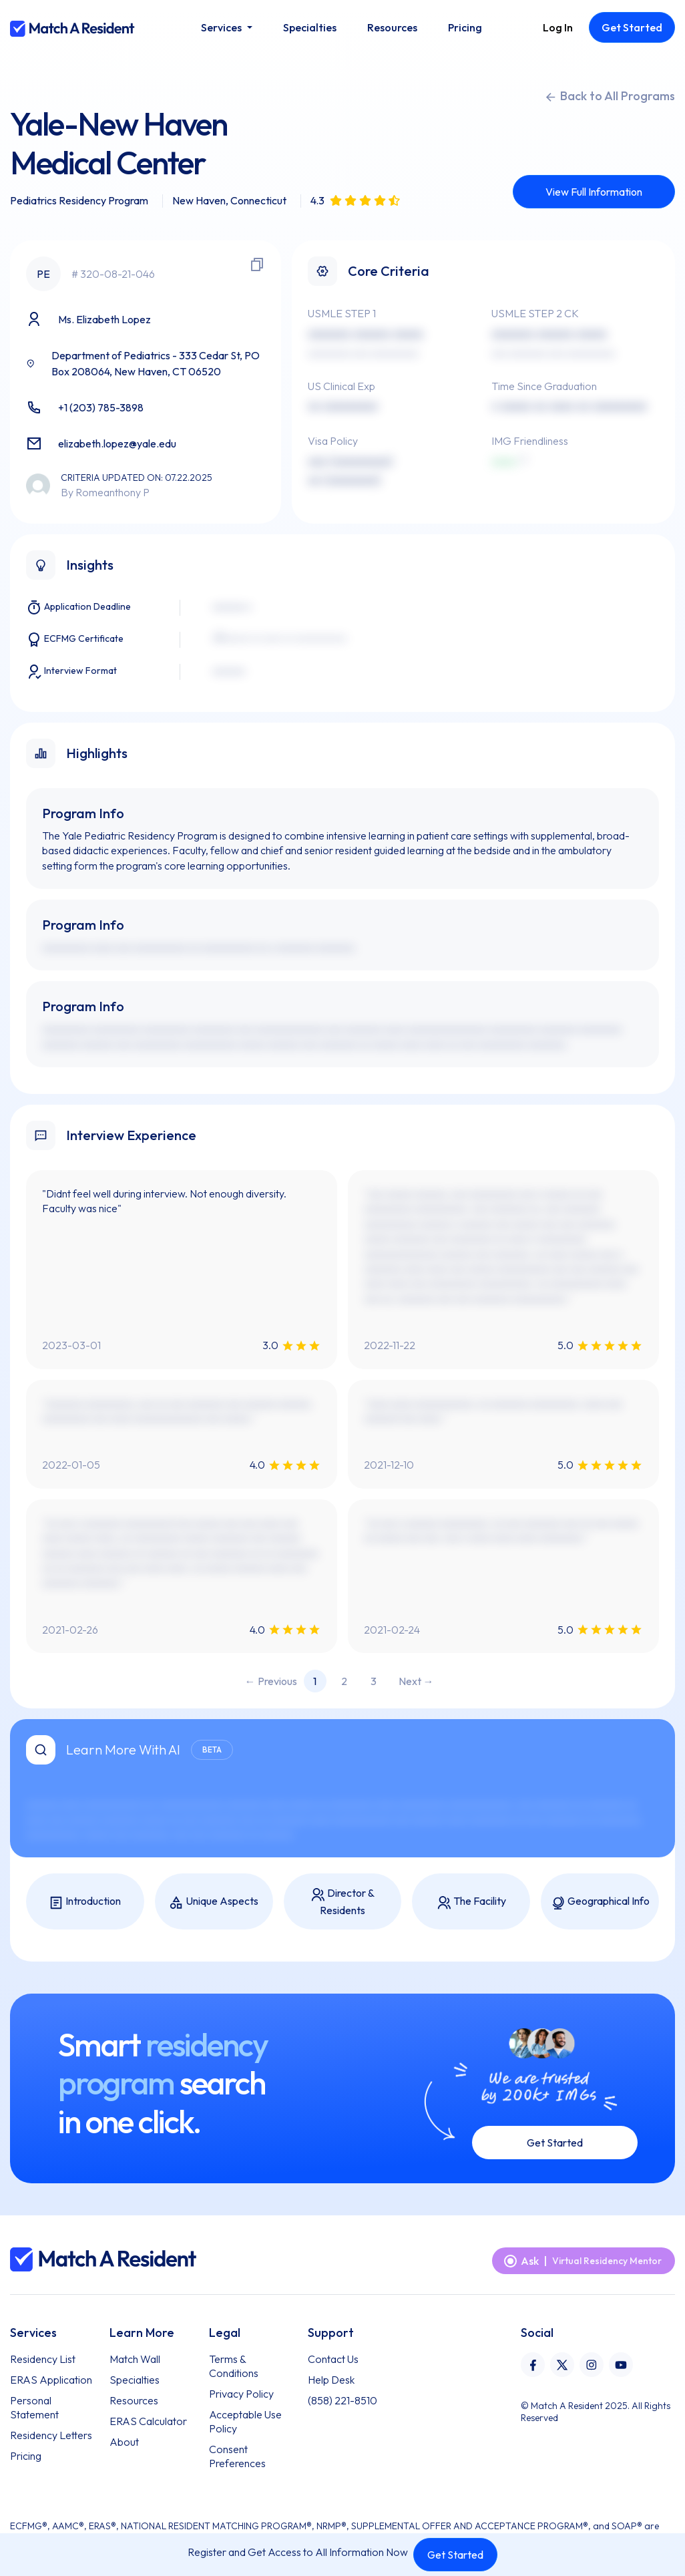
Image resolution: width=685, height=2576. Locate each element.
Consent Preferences (237, 2456)
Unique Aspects (213, 1901)
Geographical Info (600, 1901)
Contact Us (333, 2359)
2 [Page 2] (344, 1681)
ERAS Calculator (148, 2421)
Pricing (25, 2455)
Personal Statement (34, 2407)
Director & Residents (342, 1901)
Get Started (455, 2554)
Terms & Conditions (233, 2366)
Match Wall (134, 2359)
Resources (133, 2400)
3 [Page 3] (374, 1681)
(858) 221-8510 (342, 2400)
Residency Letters (51, 2435)
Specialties (134, 2379)
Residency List (42, 2359)
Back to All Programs (609, 96)
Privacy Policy (241, 2393)
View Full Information (593, 191)
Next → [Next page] (416, 1681)
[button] (226, 27)
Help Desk (331, 2379)
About (124, 2441)
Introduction (85, 1901)
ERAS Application (51, 2379)
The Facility (471, 1901)
